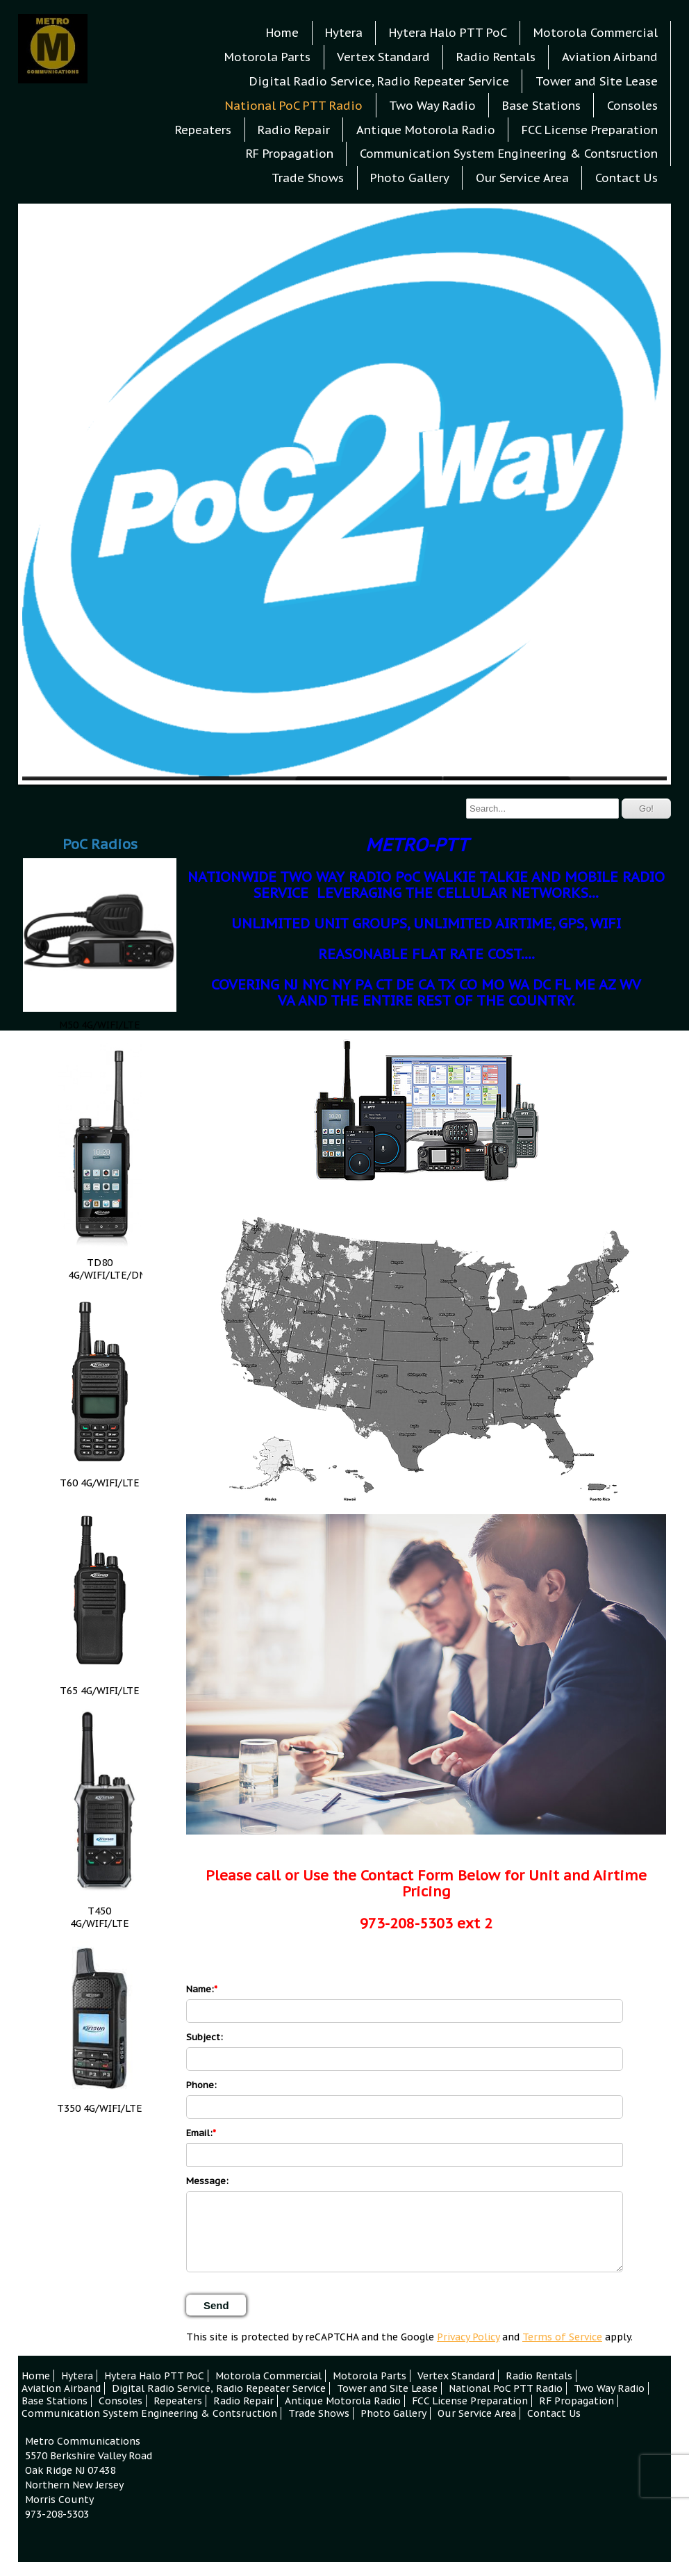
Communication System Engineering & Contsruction (509, 153)
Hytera (344, 32)
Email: (199, 2133)
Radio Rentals (496, 57)
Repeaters (203, 130)
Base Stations (541, 105)
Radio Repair (294, 130)
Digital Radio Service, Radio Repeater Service (379, 81)
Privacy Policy (468, 2337)
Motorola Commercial (595, 32)
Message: (207, 2181)
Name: (200, 1989)
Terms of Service (562, 2337)
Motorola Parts (267, 57)
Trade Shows (308, 178)
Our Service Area (522, 178)
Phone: (201, 2085)
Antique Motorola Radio (425, 130)
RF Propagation (289, 153)
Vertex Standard (383, 57)
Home (282, 32)
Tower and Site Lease (597, 81)
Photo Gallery (409, 178)
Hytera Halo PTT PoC (448, 32)
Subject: (204, 2037)
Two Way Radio (432, 105)
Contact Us (626, 178)
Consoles (632, 105)
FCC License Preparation (590, 130)
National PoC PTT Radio (294, 105)
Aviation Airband (610, 57)
